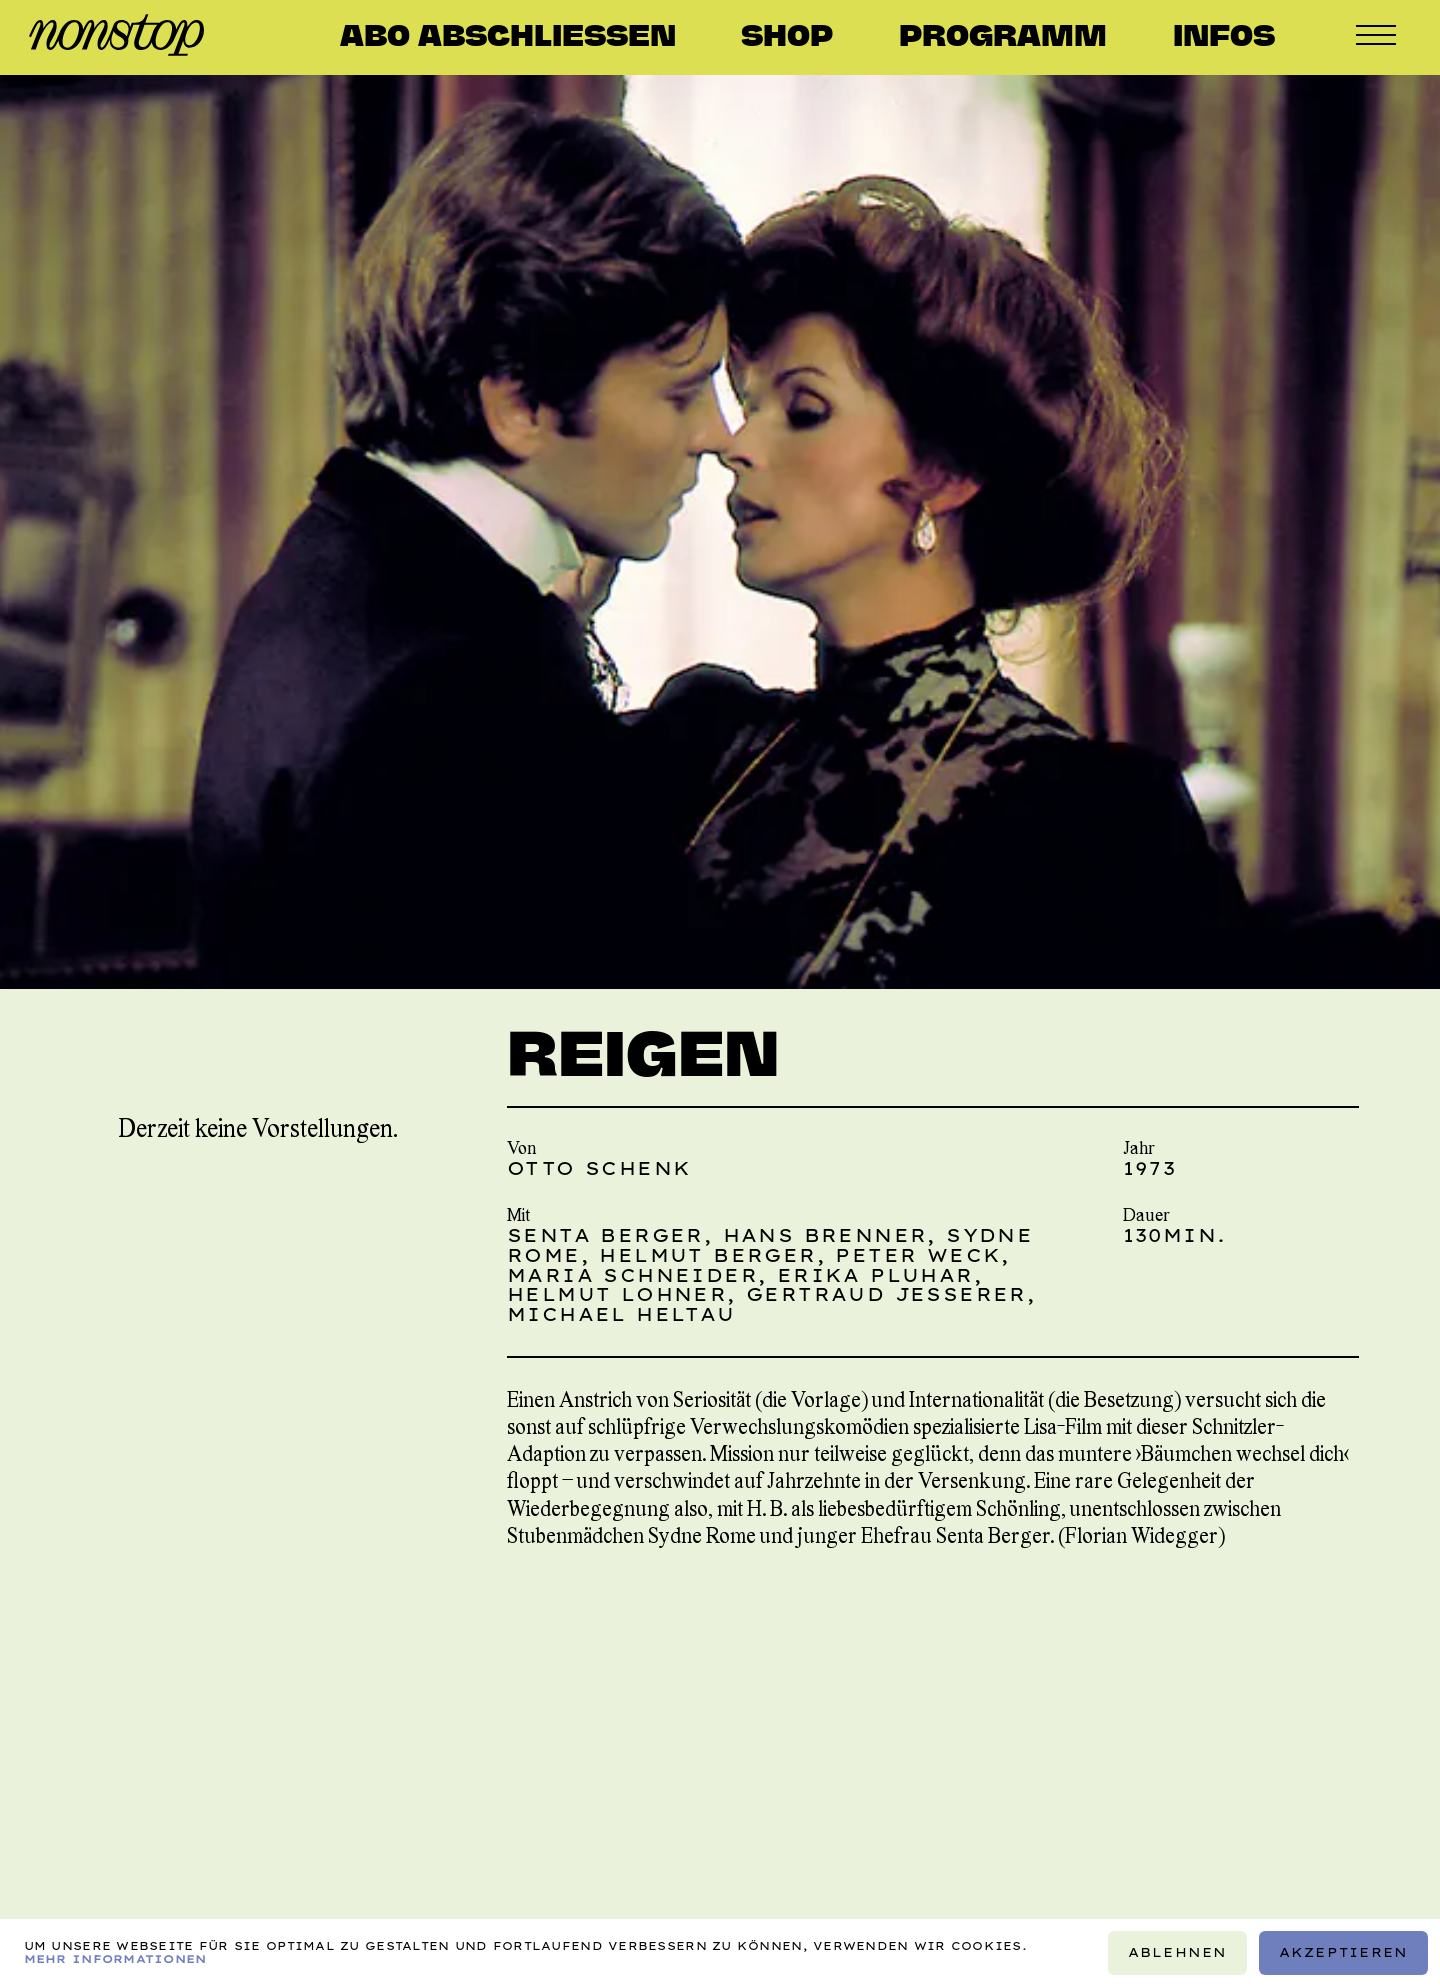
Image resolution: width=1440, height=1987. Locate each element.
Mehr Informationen (115, 1959)
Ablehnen (1178, 1952)
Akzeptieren (1344, 1952)
